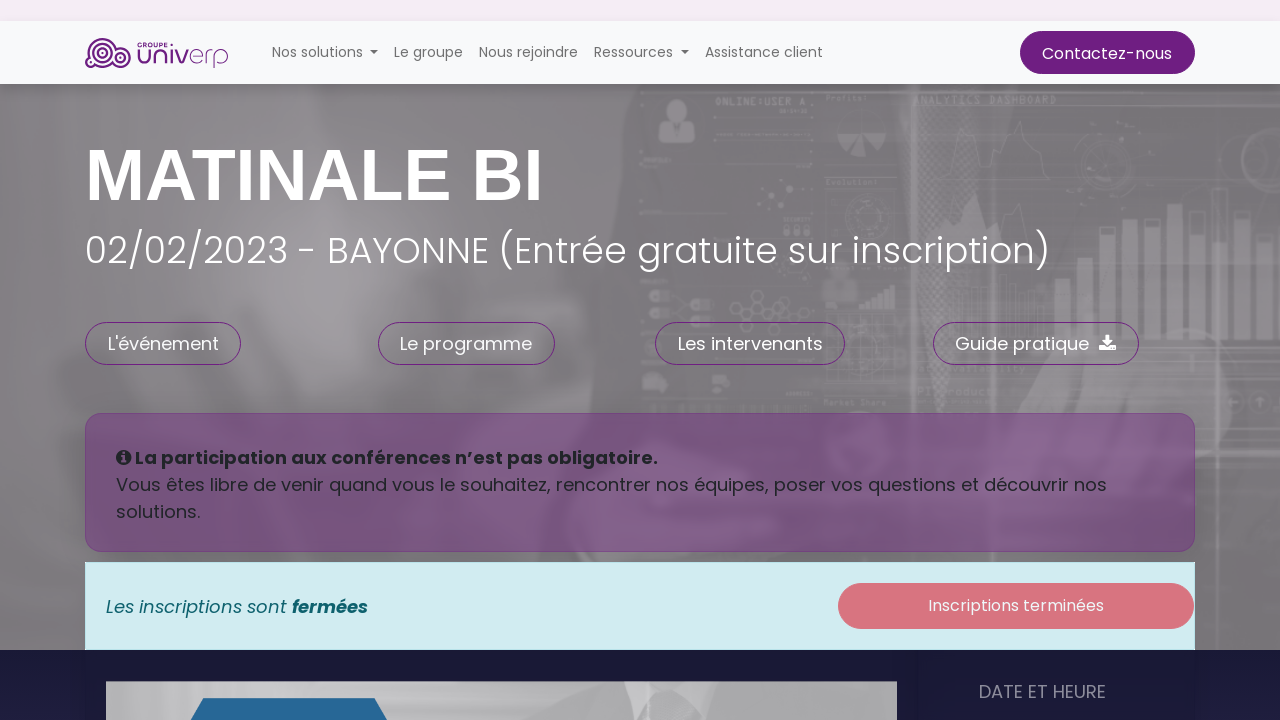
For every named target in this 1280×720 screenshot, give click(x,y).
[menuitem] (428, 52)
